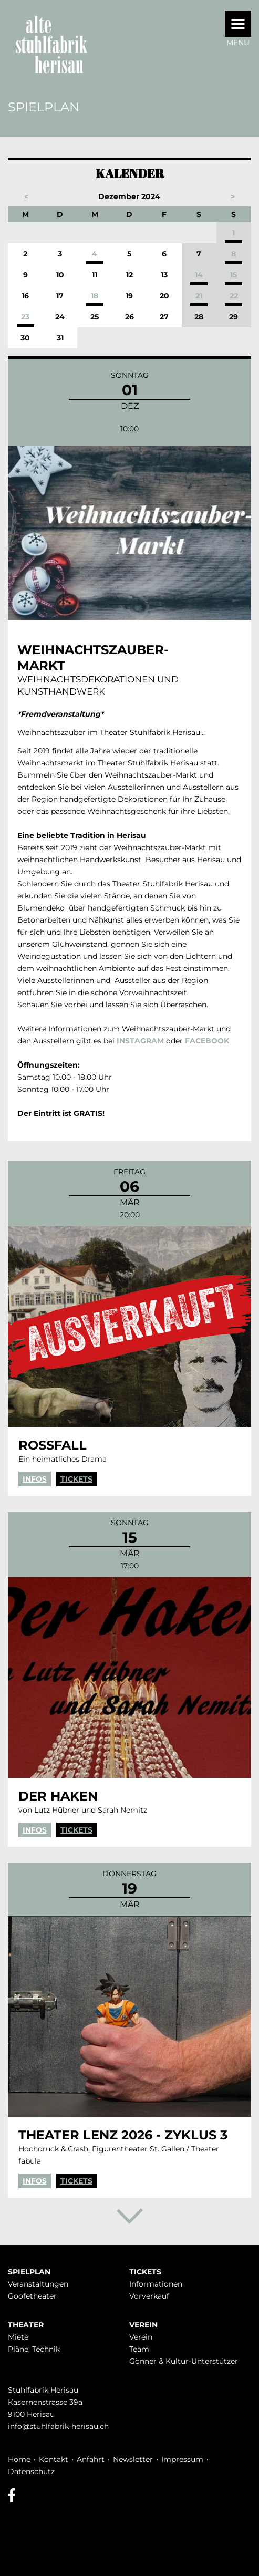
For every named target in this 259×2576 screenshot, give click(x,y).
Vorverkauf (149, 2296)
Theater (26, 2325)
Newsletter (133, 2459)
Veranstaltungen (38, 2284)
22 (234, 296)
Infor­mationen (155, 2284)
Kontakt (53, 2459)
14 (199, 275)
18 (94, 296)
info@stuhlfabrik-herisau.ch (58, 2426)
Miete (18, 2337)
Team (139, 2349)
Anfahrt (91, 2459)
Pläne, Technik (34, 2349)
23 (25, 317)
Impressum (182, 2459)
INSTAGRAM (140, 1041)
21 (198, 296)
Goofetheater (32, 2296)
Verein (143, 2325)
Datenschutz (31, 2471)
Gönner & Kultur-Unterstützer (183, 2361)
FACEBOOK (207, 1041)
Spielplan (29, 2272)
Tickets (76, 1479)
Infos (35, 1479)
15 (233, 275)
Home (19, 2459)
